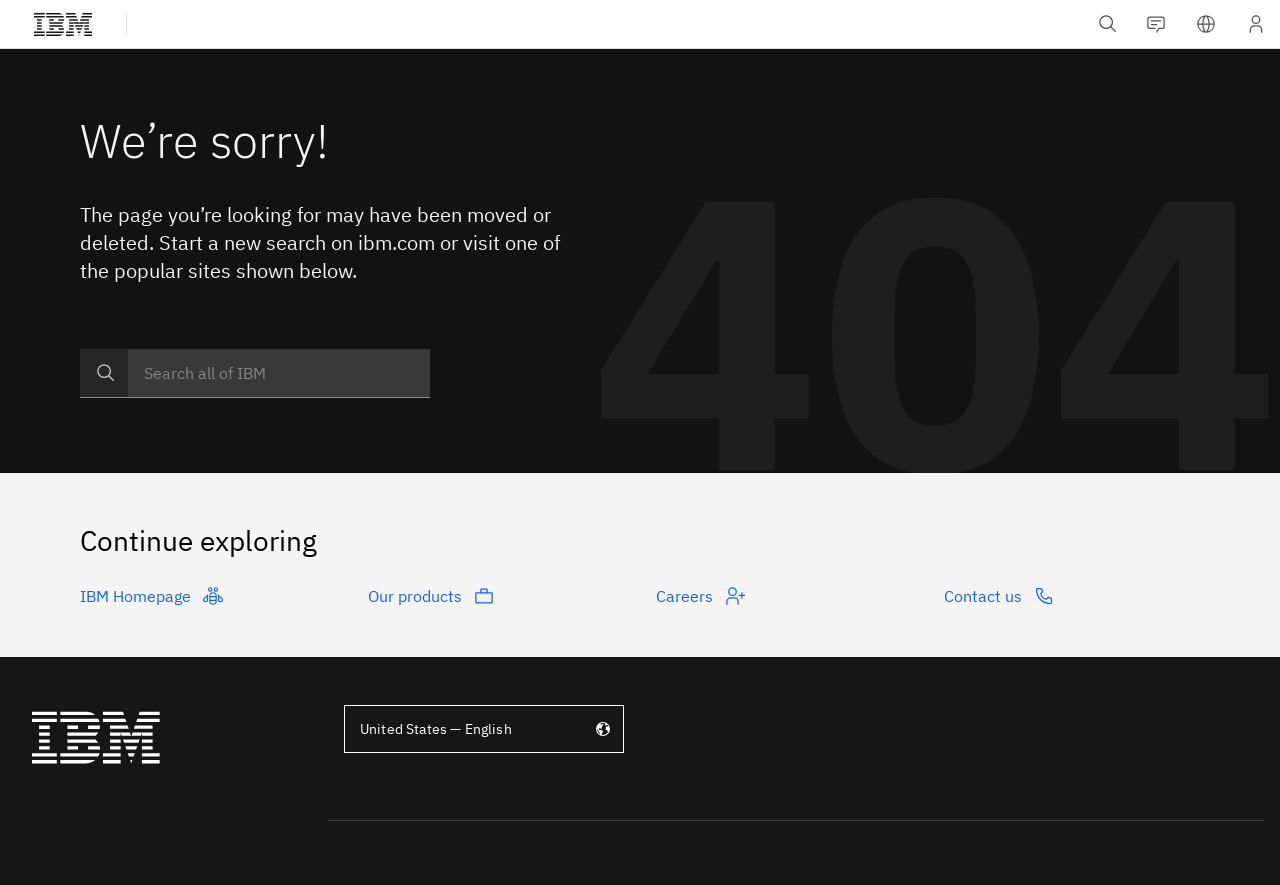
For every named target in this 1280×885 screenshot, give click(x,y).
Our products (431, 596)
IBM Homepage (151, 596)
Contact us (999, 596)
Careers (700, 596)
